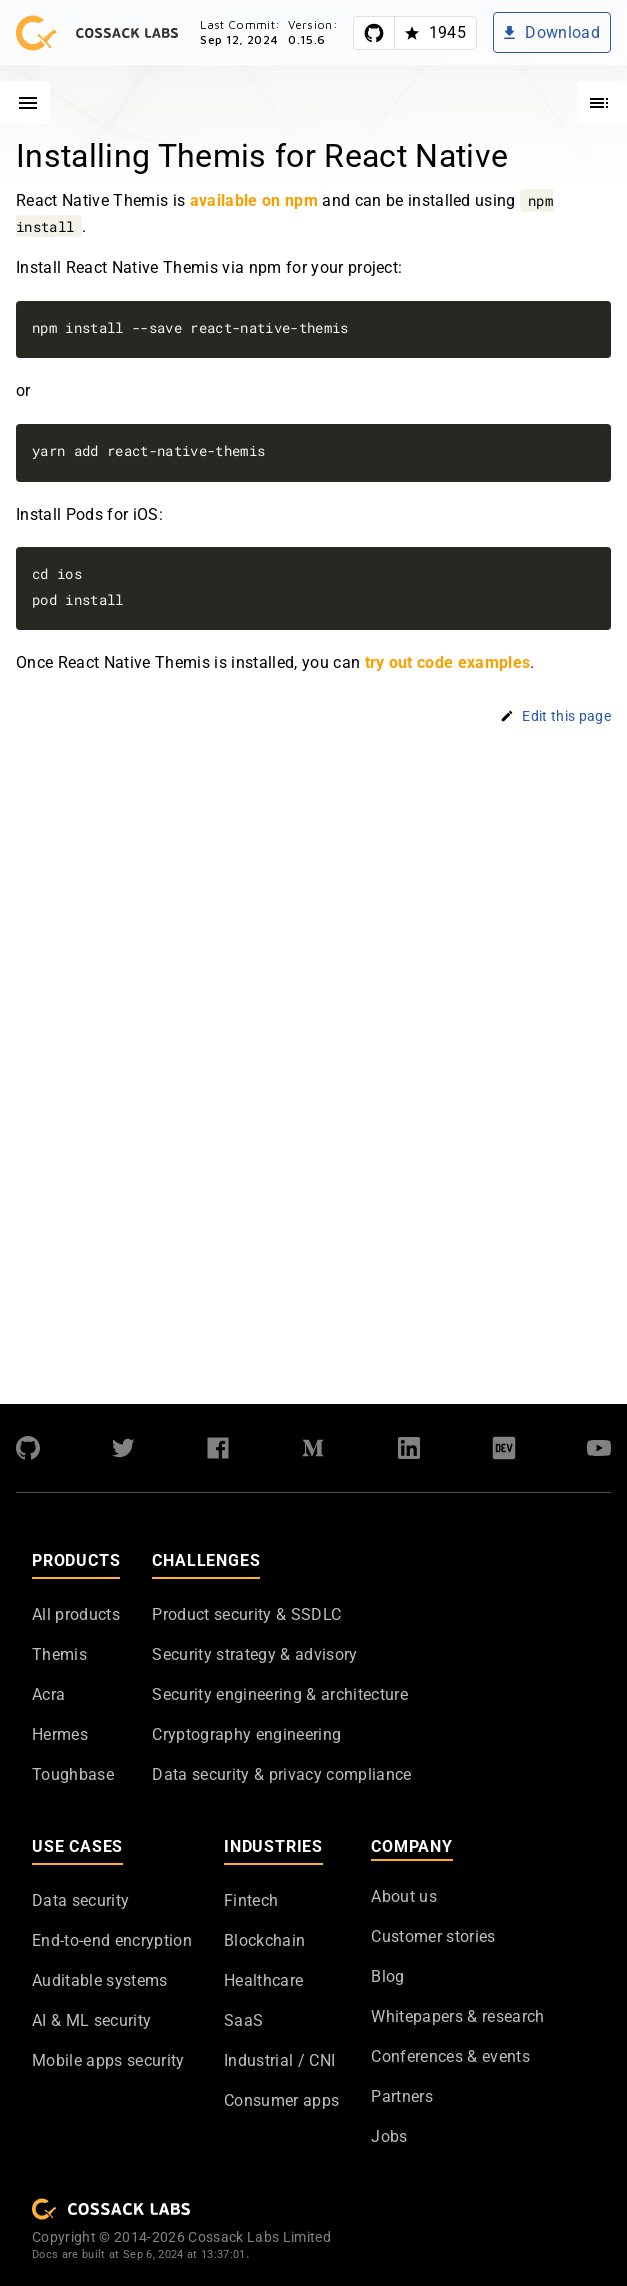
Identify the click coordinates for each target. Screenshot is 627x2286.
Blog (387, 1976)
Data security (80, 1900)
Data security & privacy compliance (281, 1774)
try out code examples (448, 663)
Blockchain (264, 1940)
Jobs (389, 2136)
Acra (48, 1694)
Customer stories (433, 1936)
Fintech (251, 1900)
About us (404, 1896)
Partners (402, 2096)
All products (76, 1614)
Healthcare (263, 1980)
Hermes (60, 1734)
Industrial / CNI (279, 2060)
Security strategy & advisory (254, 1654)
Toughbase (73, 1774)
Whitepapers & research (457, 2016)
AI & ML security (91, 2020)
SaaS (243, 2020)
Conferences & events (450, 2056)
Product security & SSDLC (246, 1614)
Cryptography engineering (246, 1734)
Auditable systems (100, 1980)
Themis (59, 1654)
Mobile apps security (108, 2060)
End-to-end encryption (112, 1940)
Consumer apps (281, 2100)
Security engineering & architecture (280, 1694)
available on (254, 200)
